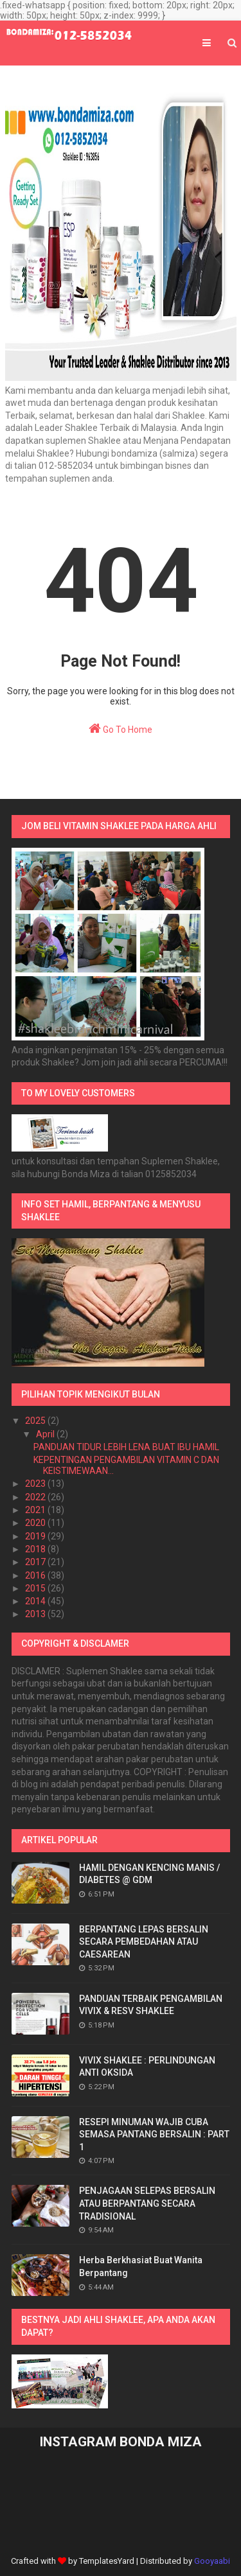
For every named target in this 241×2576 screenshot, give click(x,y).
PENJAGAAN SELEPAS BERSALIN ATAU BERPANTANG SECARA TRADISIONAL (147, 2203)
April (46, 1434)
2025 (36, 1420)
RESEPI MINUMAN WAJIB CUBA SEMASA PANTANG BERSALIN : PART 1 (154, 2134)
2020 (36, 1523)
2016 (36, 1575)
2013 (36, 1614)
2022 (36, 1497)
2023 (36, 1483)
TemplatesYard (106, 2561)
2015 (36, 1588)
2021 (36, 1510)
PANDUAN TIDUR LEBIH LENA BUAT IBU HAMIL (126, 1447)
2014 (36, 1601)
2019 (36, 1536)
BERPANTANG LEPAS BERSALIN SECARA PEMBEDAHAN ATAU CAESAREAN (143, 1941)
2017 (36, 1562)
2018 (36, 1549)
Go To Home (120, 728)
